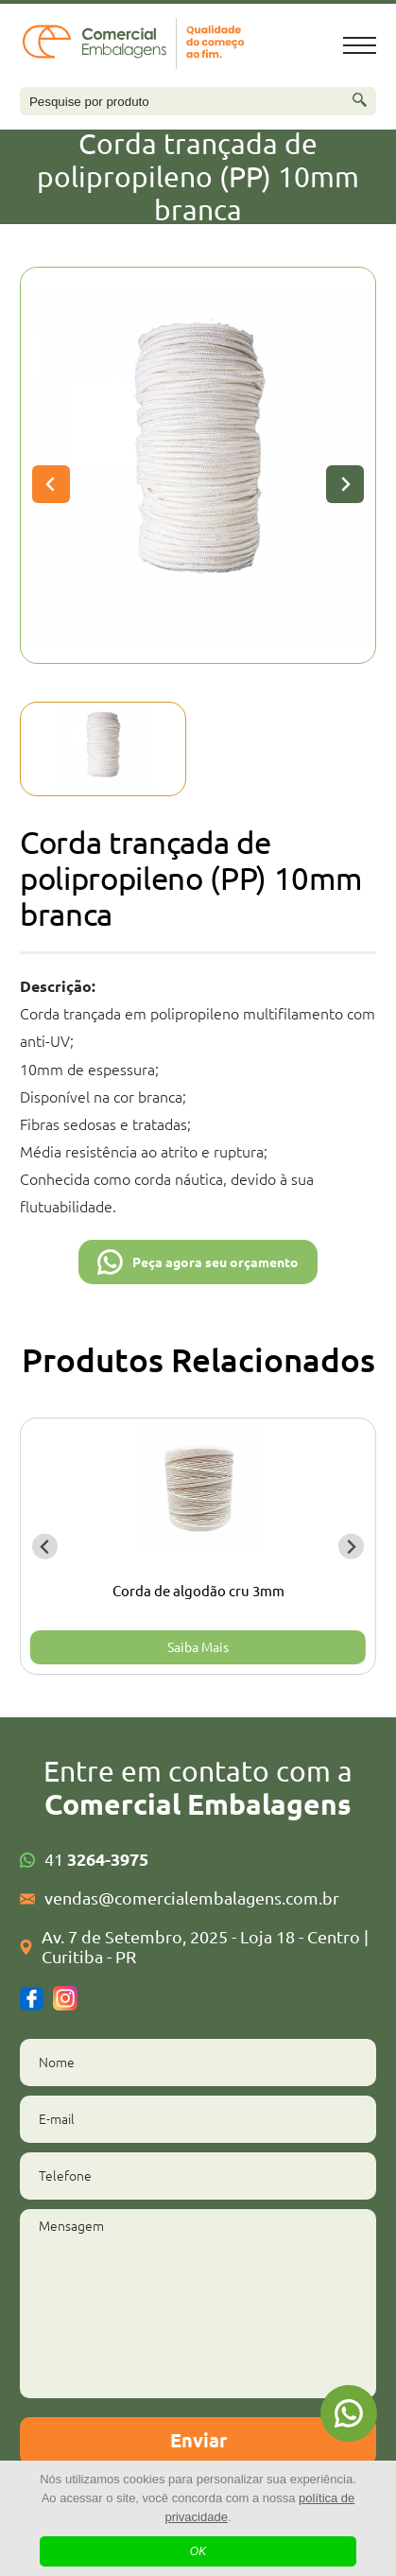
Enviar (198, 2440)
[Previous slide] (51, 484)
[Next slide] (345, 484)
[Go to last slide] (45, 1546)
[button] (103, 749)
